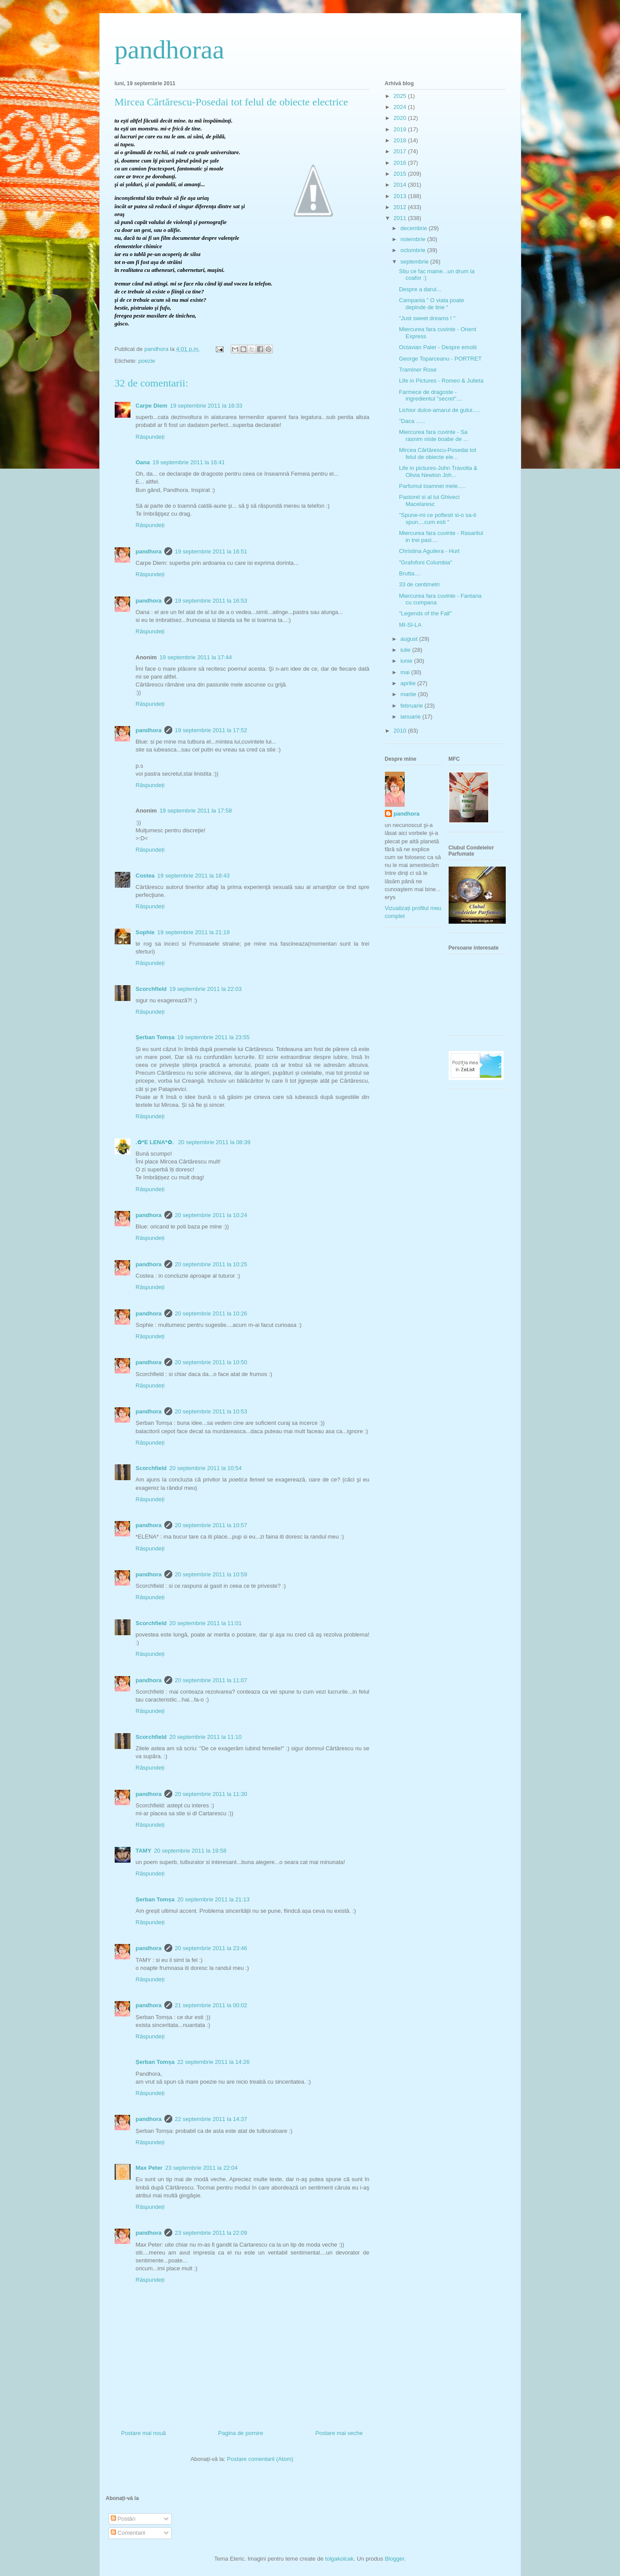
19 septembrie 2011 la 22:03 (205, 989)
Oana (143, 462)
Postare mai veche (339, 2433)
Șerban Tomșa (155, 1037)
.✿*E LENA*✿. (156, 1142)
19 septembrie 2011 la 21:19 (193, 932)
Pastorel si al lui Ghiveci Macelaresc (429, 500)
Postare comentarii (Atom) (260, 2459)
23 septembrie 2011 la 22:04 (201, 2167)
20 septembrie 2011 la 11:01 (205, 1623)
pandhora (149, 551)
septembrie (415, 261)
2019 (401, 129)
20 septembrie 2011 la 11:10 (205, 1737)
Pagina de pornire (240, 2433)
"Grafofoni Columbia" (425, 562)
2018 (401, 140)
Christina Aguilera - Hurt (429, 551)
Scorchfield (151, 989)
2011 (401, 218)
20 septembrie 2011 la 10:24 (211, 1215)
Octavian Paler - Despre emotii (438, 347)
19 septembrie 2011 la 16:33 (206, 405)
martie (409, 694)
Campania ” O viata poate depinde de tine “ (431, 304)
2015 (401, 173)
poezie (146, 361)
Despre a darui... (420, 289)
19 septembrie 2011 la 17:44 (196, 657)
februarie (412, 705)
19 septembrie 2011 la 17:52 (211, 730)
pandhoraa (170, 49)
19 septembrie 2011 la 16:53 (211, 600)
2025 (401, 96)
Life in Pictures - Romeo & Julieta (441, 380)
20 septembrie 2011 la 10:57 (211, 1525)
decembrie (414, 228)
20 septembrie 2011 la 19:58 (190, 1850)
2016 (401, 162)
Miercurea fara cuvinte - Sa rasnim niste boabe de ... (433, 435)
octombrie (413, 250)
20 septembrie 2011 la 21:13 (213, 1899)
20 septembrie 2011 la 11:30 (211, 1794)
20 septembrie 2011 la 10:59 (211, 1574)
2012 (401, 207)
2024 (401, 107)
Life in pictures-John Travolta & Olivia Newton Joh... (438, 471)
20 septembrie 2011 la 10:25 (211, 1264)
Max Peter (149, 2167)
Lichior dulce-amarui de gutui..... (439, 410)
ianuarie (411, 716)
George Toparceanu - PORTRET (440, 358)
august (409, 639)
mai (405, 672)
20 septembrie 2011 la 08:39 (214, 1142)
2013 (401, 196)
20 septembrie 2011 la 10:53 (211, 1411)
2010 (401, 730)
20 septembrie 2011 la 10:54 (205, 1468)
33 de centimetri (419, 584)
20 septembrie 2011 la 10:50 (211, 1362)
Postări (123, 2518)
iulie (406, 650)
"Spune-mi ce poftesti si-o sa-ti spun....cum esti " (437, 518)
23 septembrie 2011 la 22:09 (211, 2232)
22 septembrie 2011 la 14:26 (213, 2062)
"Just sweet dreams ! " (427, 318)
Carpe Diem (151, 405)
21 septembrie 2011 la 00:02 (211, 2005)
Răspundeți (150, 437)
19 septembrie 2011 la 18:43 (193, 875)
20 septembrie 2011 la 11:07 (211, 1680)
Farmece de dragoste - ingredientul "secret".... (431, 395)
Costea (145, 875)
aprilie (408, 683)
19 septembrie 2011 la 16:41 (188, 462)
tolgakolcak (339, 2558)
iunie (407, 661)
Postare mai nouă (143, 2433)
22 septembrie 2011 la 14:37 (211, 2119)
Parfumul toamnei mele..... (432, 486)
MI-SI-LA (410, 624)
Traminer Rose (417, 369)
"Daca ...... (412, 421)
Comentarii (128, 2532)
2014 (401, 184)
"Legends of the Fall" (425, 613)
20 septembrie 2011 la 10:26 (211, 1313)
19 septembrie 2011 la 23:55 (213, 1037)
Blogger (394, 2558)
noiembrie (413, 239)
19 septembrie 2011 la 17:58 (196, 810)
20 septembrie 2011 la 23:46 (211, 1948)
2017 (401, 151)
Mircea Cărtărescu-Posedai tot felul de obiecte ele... (437, 453)
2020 (401, 118)
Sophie (145, 932)
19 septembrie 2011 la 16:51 (211, 551)
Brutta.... (410, 573)
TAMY (144, 1850)
